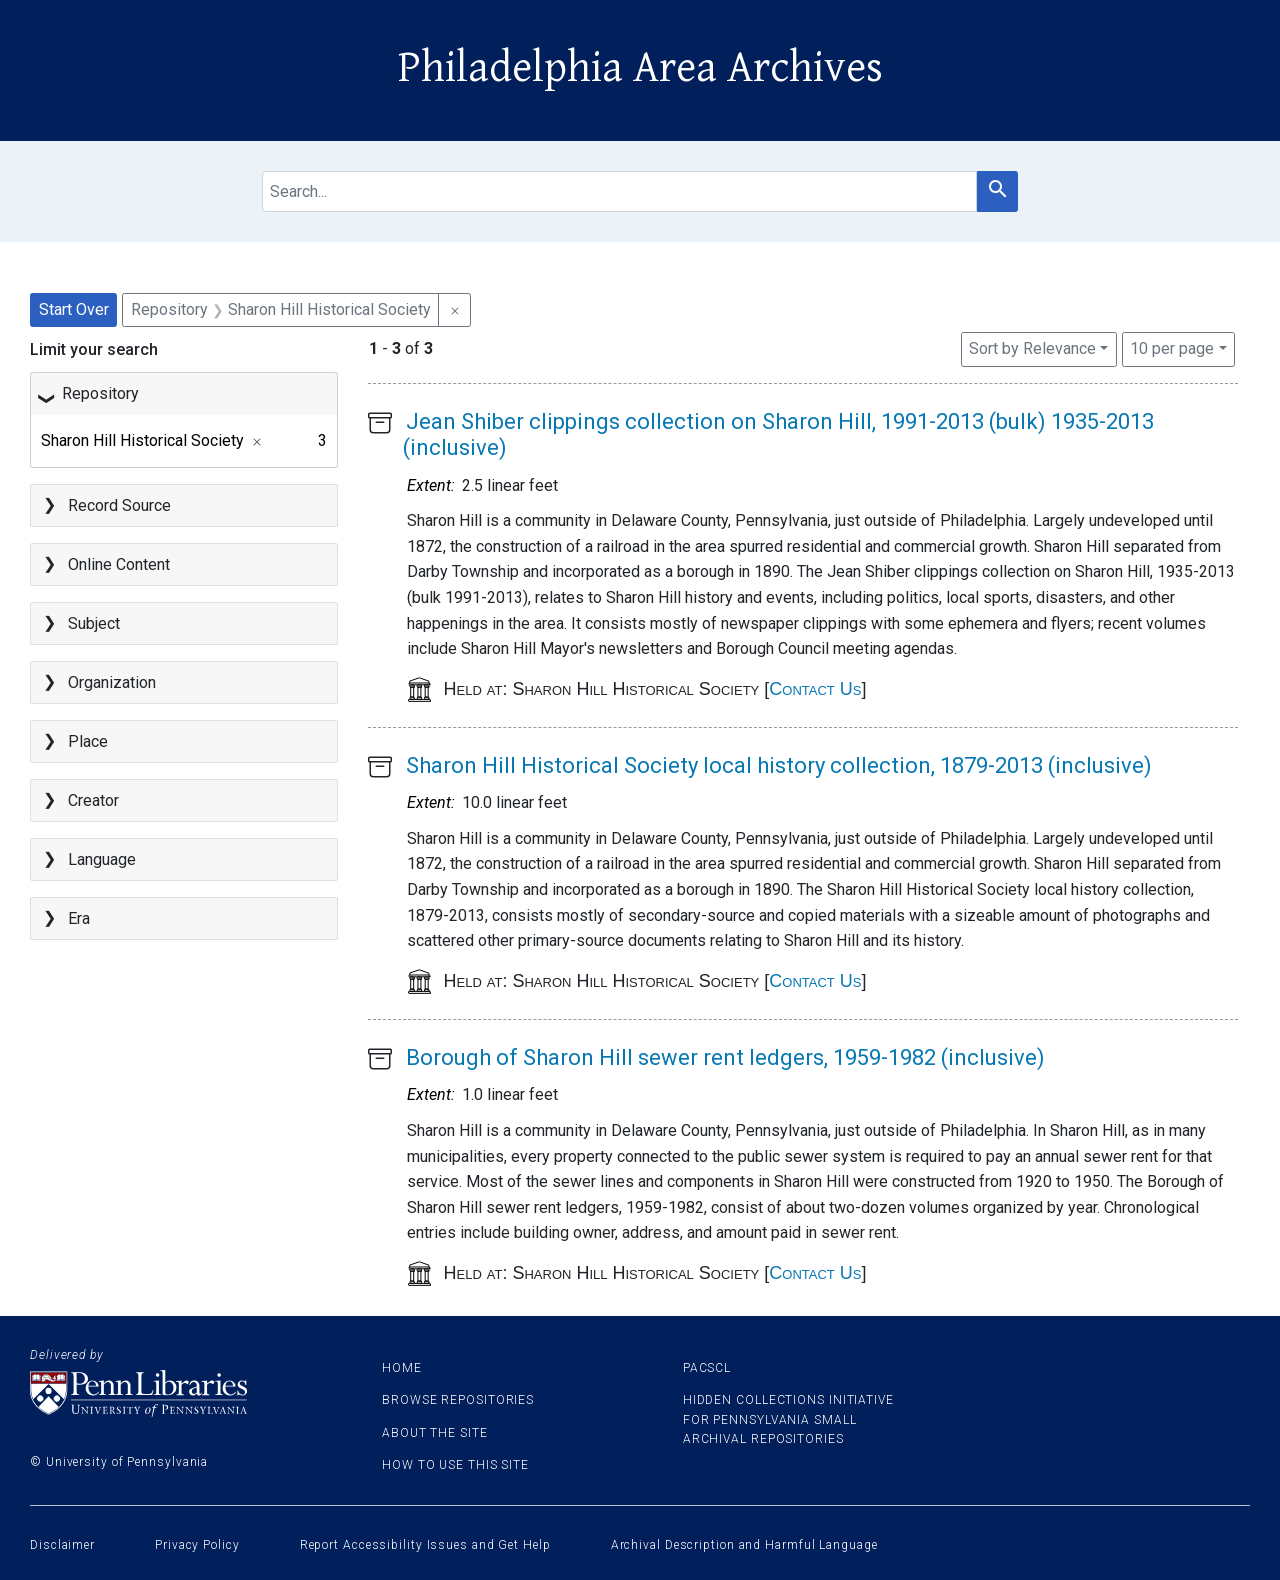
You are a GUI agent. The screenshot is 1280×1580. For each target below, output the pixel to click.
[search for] (620, 191)
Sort (1032, 348)
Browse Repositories (458, 1400)
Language (102, 859)
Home (402, 1368)
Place (88, 741)
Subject (94, 623)
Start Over (74, 309)
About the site (435, 1433)
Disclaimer (62, 1545)
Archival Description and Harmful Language (744, 1545)
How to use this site (455, 1465)
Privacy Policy (197, 1545)
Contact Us (815, 689)
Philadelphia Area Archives (640, 68)
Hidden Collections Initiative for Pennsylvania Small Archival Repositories (788, 1419)
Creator (93, 800)
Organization (112, 682)
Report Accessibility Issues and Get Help (425, 1545)
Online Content (119, 564)
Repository (100, 393)
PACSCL (707, 1368)
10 (1172, 347)
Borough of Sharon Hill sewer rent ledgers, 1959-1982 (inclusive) (725, 1057)
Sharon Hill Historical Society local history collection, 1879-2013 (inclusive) (779, 765)
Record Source (119, 505)
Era (79, 918)
